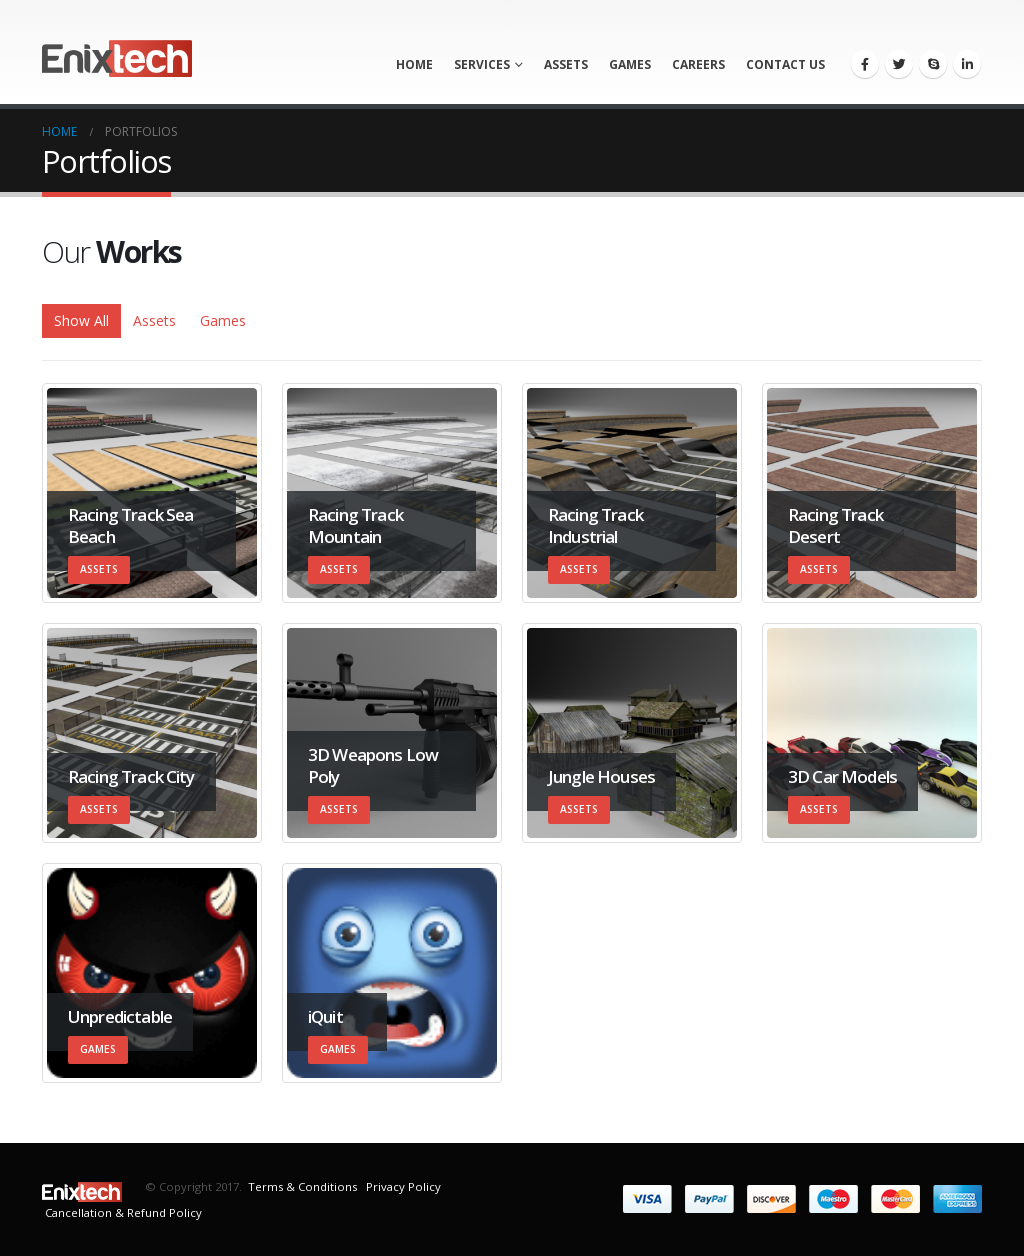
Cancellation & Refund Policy (123, 1212)
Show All (81, 320)
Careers (698, 64)
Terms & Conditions (302, 1186)
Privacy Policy (402, 1186)
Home (414, 64)
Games (630, 64)
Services (482, 64)
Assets (566, 64)
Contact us (785, 64)
